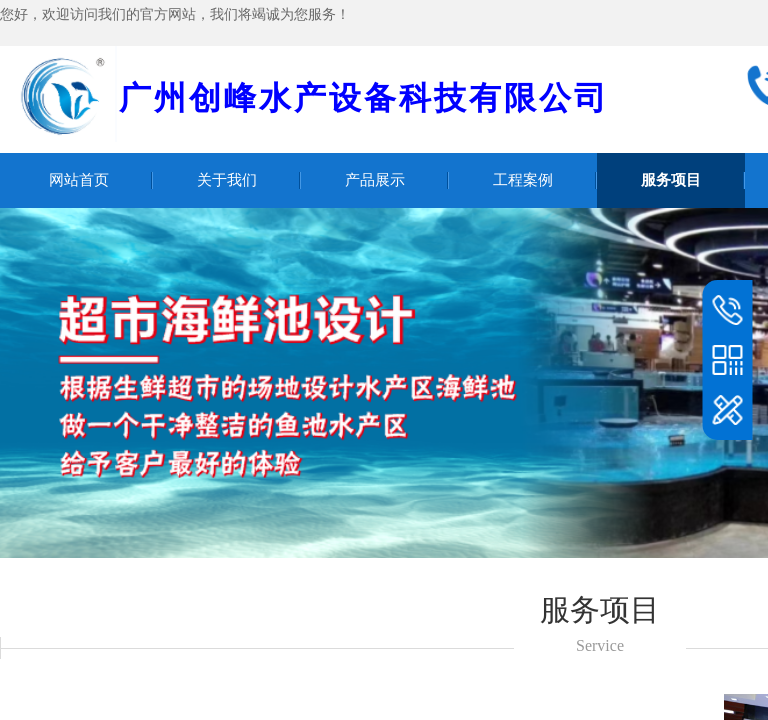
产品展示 (375, 180)
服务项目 (671, 180)
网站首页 (79, 180)
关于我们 (227, 180)
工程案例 (523, 180)
